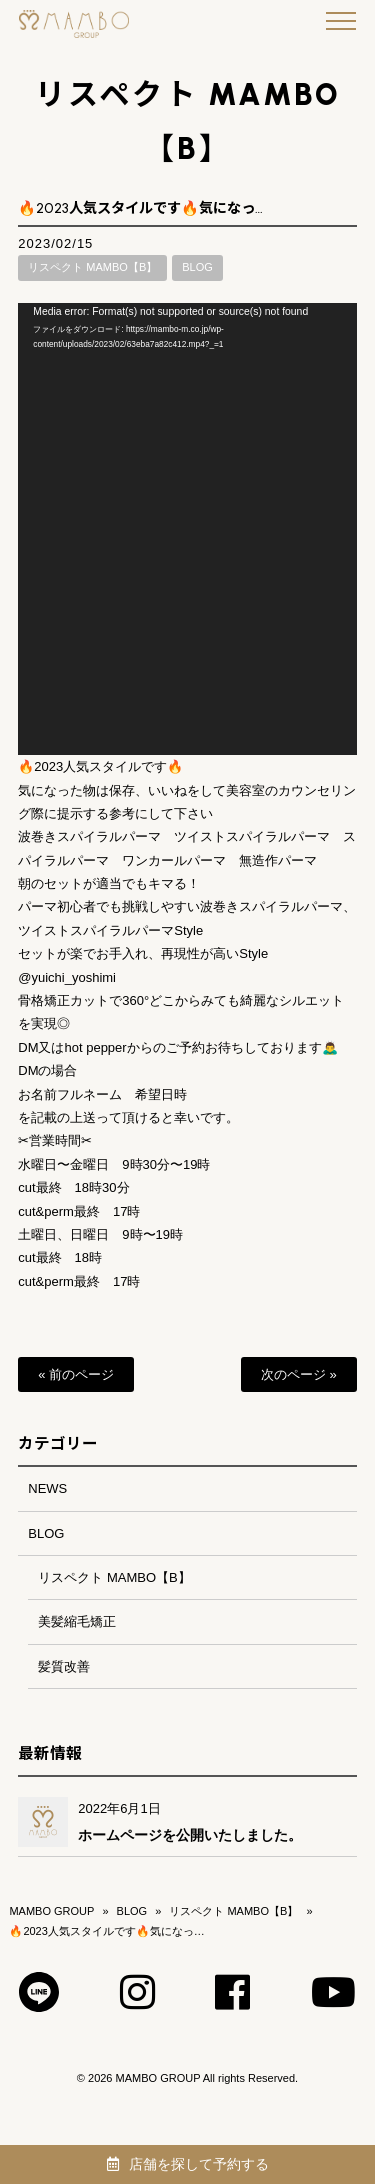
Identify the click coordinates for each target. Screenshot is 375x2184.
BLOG (197, 267)
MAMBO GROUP (51, 1911)
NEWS (47, 1488)
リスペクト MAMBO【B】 (92, 267)
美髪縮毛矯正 (77, 1621)
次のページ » (299, 1374)
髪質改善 (64, 1666)
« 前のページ (76, 1374)
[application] (187, 529)
